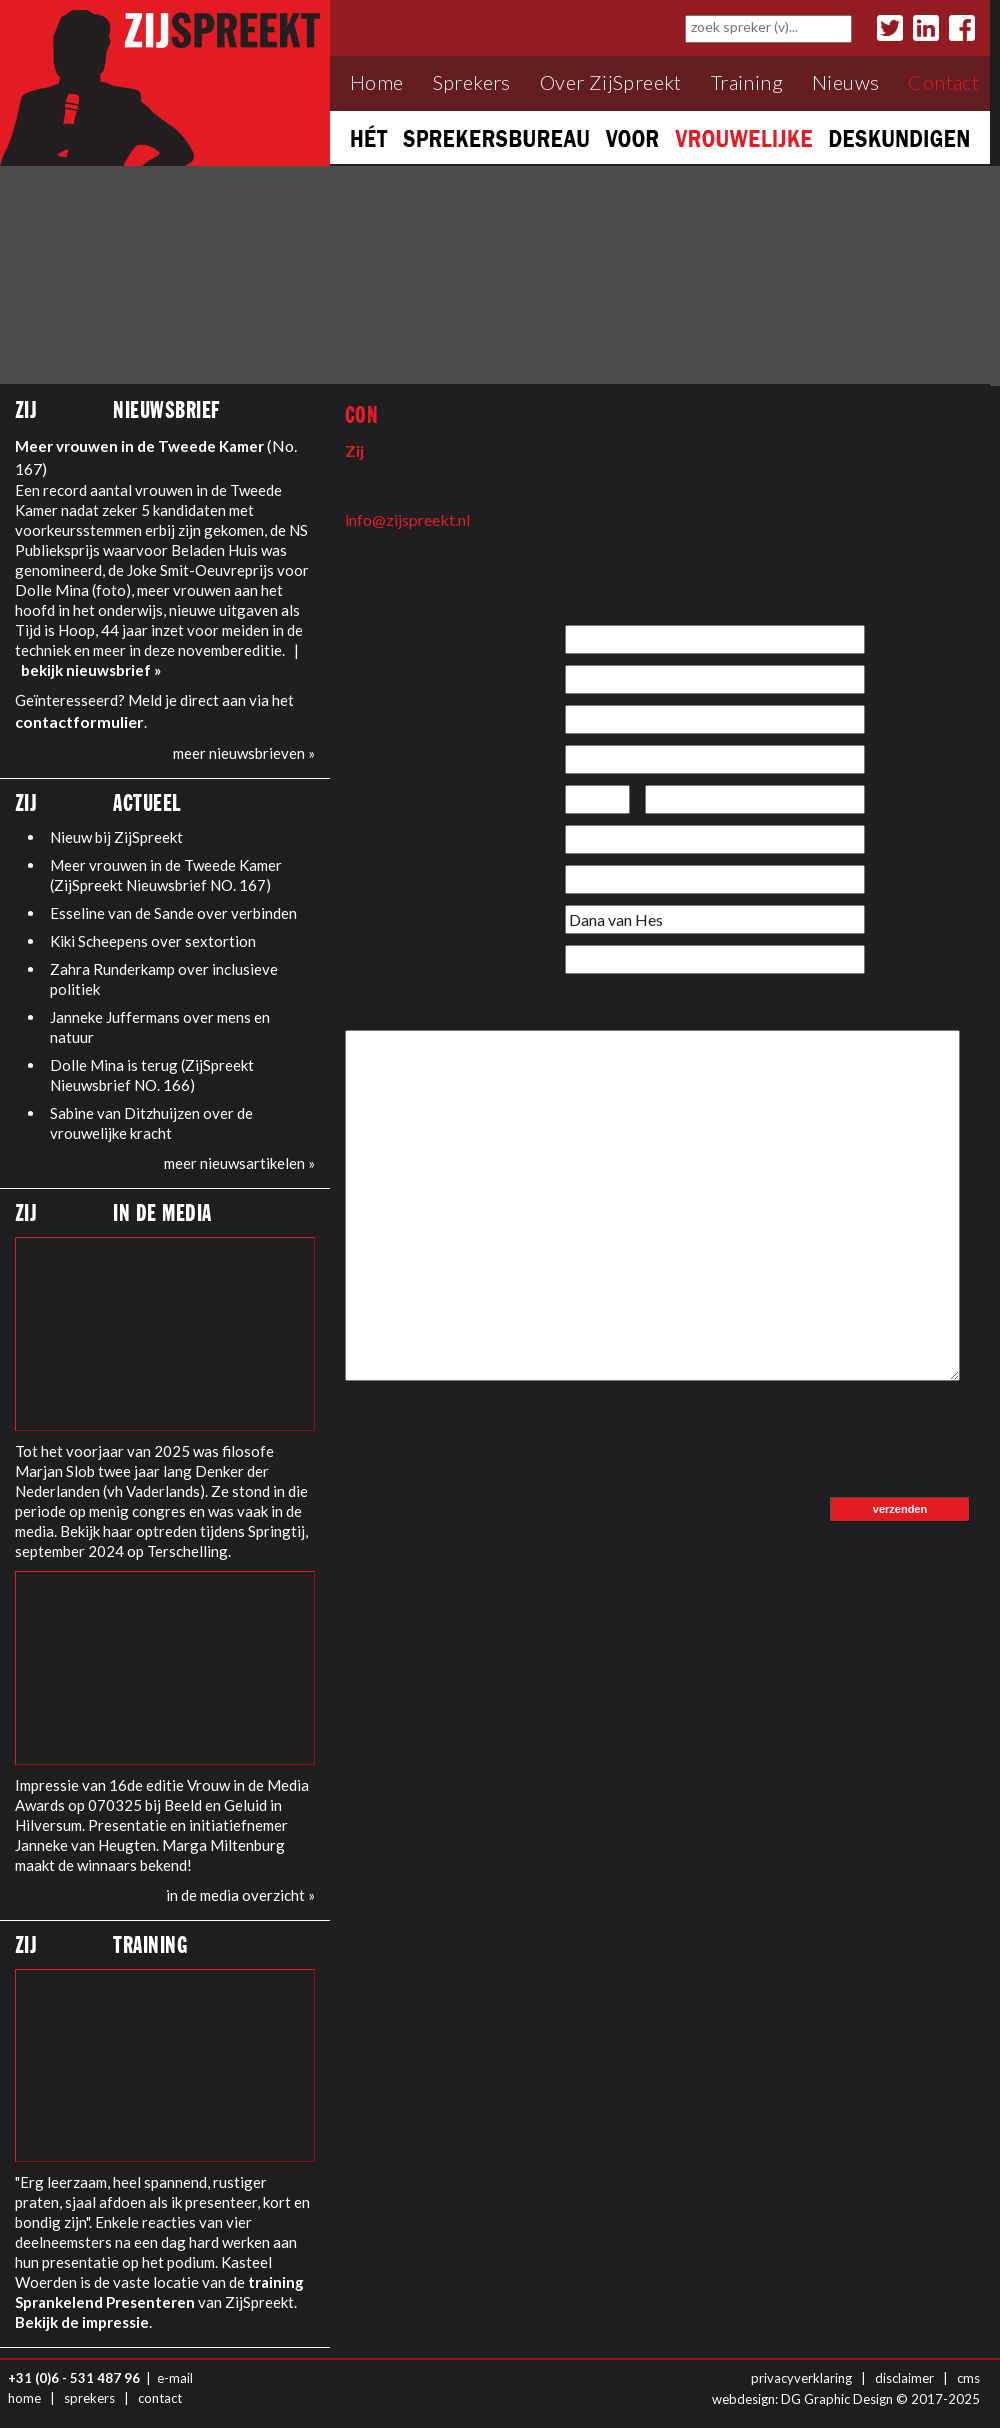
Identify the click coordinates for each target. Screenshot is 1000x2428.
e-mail (175, 2378)
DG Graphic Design (837, 2399)
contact (160, 2398)
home (24, 2398)
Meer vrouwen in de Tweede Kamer (139, 446)
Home (377, 82)
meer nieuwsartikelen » (239, 1163)
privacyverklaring (801, 2378)
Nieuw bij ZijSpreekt (116, 837)
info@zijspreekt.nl (407, 519)
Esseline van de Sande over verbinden (173, 913)
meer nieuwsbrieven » (244, 753)
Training (747, 82)
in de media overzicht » (240, 1895)
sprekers (89, 2398)
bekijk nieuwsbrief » (91, 670)
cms (968, 2378)
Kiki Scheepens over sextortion (153, 941)
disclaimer (904, 2378)
